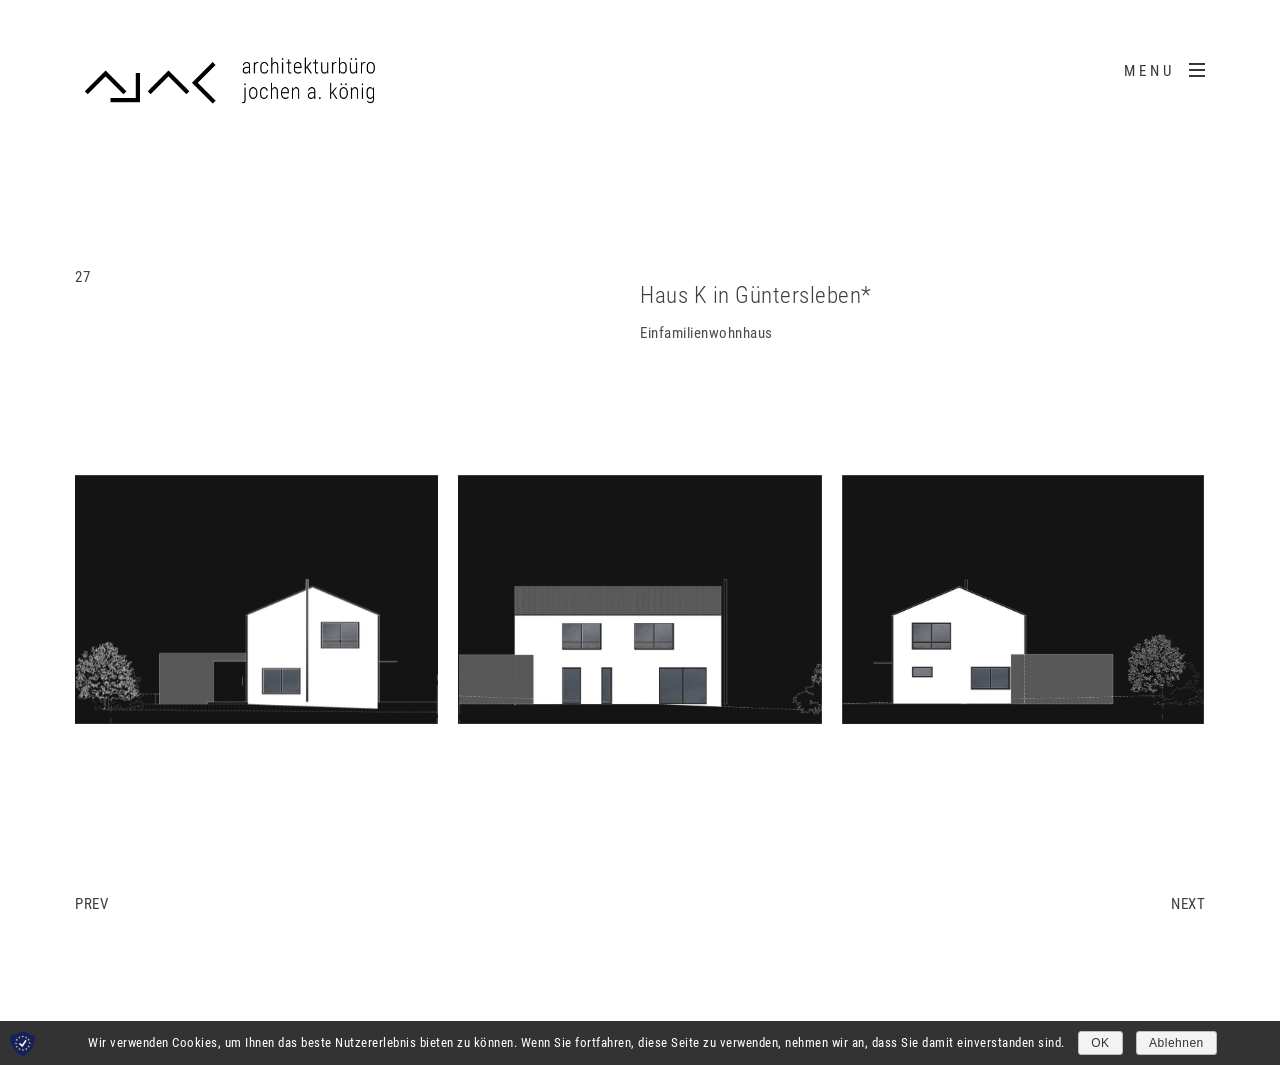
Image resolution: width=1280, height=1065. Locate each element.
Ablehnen (1176, 1043)
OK (1100, 1043)
